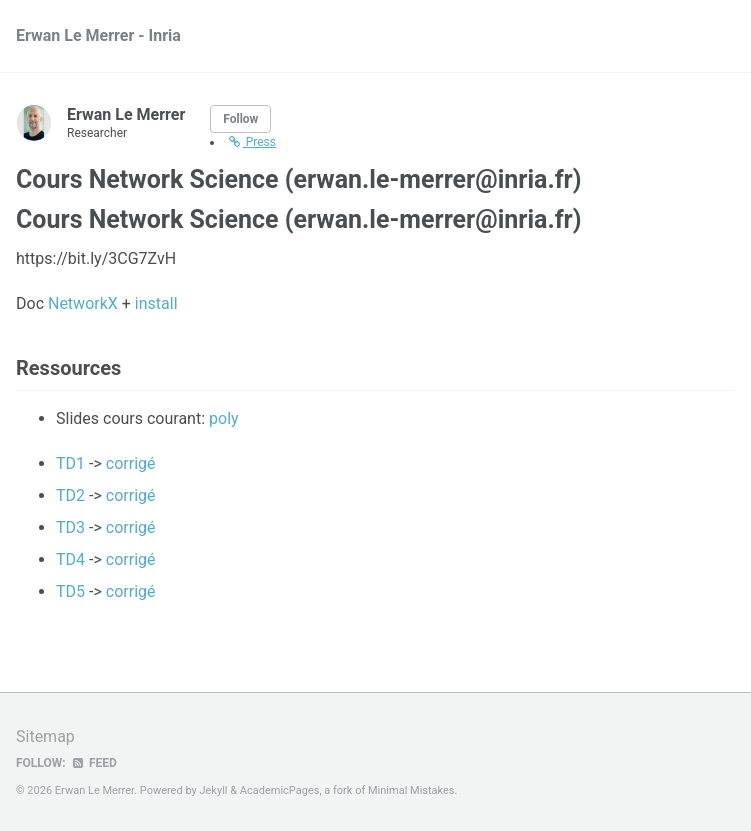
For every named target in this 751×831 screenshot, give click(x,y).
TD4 (70, 559)
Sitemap (45, 736)
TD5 (70, 591)
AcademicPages (280, 790)
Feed (94, 763)
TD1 (70, 463)
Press (251, 142)
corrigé (131, 463)
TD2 (70, 495)
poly (224, 418)
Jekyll (213, 790)
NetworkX (83, 303)
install (156, 303)
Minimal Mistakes (411, 790)
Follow (240, 119)
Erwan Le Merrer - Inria (98, 35)
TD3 (70, 527)
